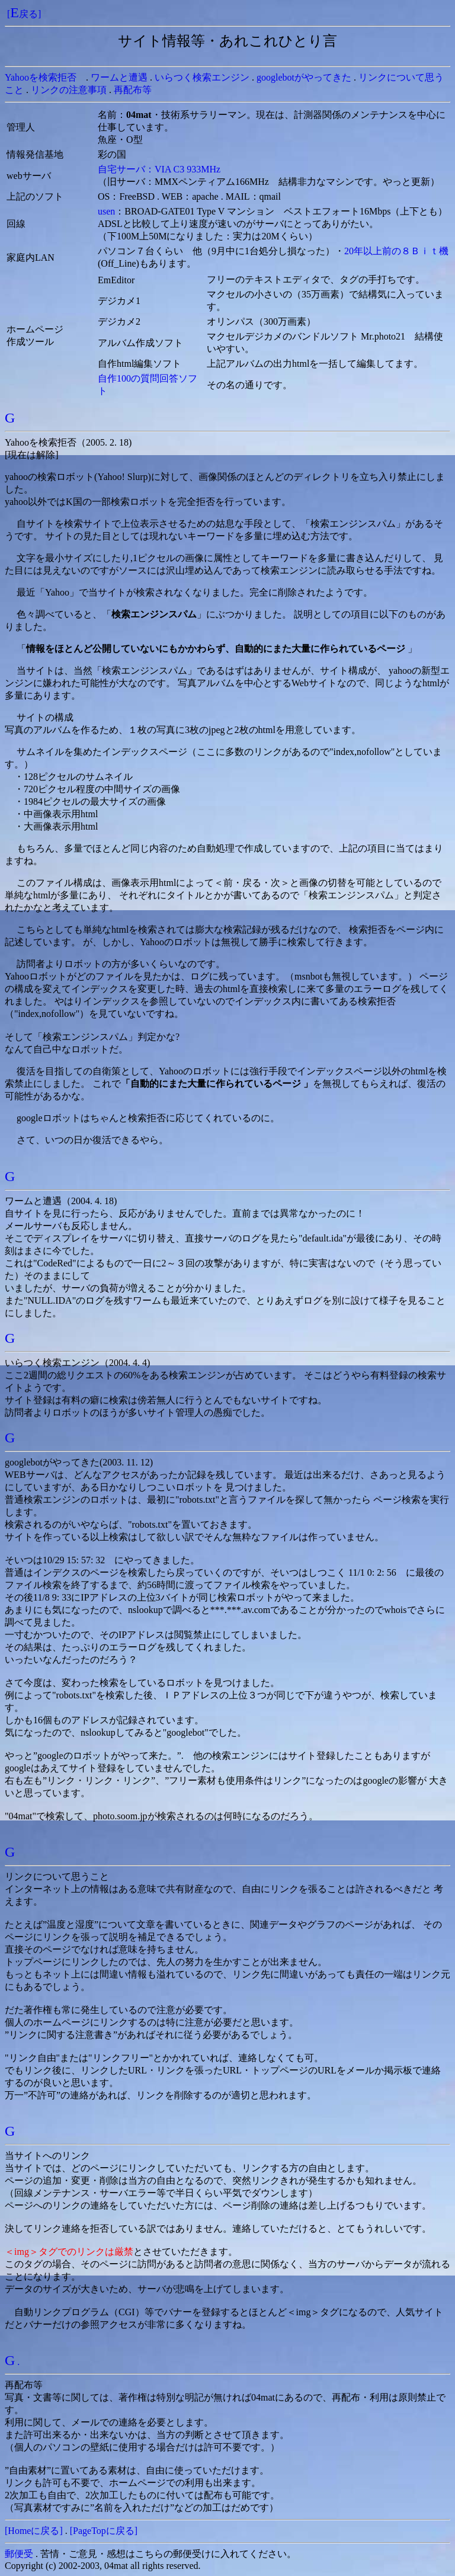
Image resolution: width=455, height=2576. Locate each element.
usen (106, 211)
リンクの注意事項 (69, 90)
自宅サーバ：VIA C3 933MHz (159, 169)
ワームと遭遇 (119, 77)
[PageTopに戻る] (103, 2531)
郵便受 (19, 2554)
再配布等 (133, 90)
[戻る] (24, 14)
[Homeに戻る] (34, 2531)
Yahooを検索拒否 (40, 77)
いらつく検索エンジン (202, 77)
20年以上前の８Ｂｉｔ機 (396, 251)
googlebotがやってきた (304, 77)
